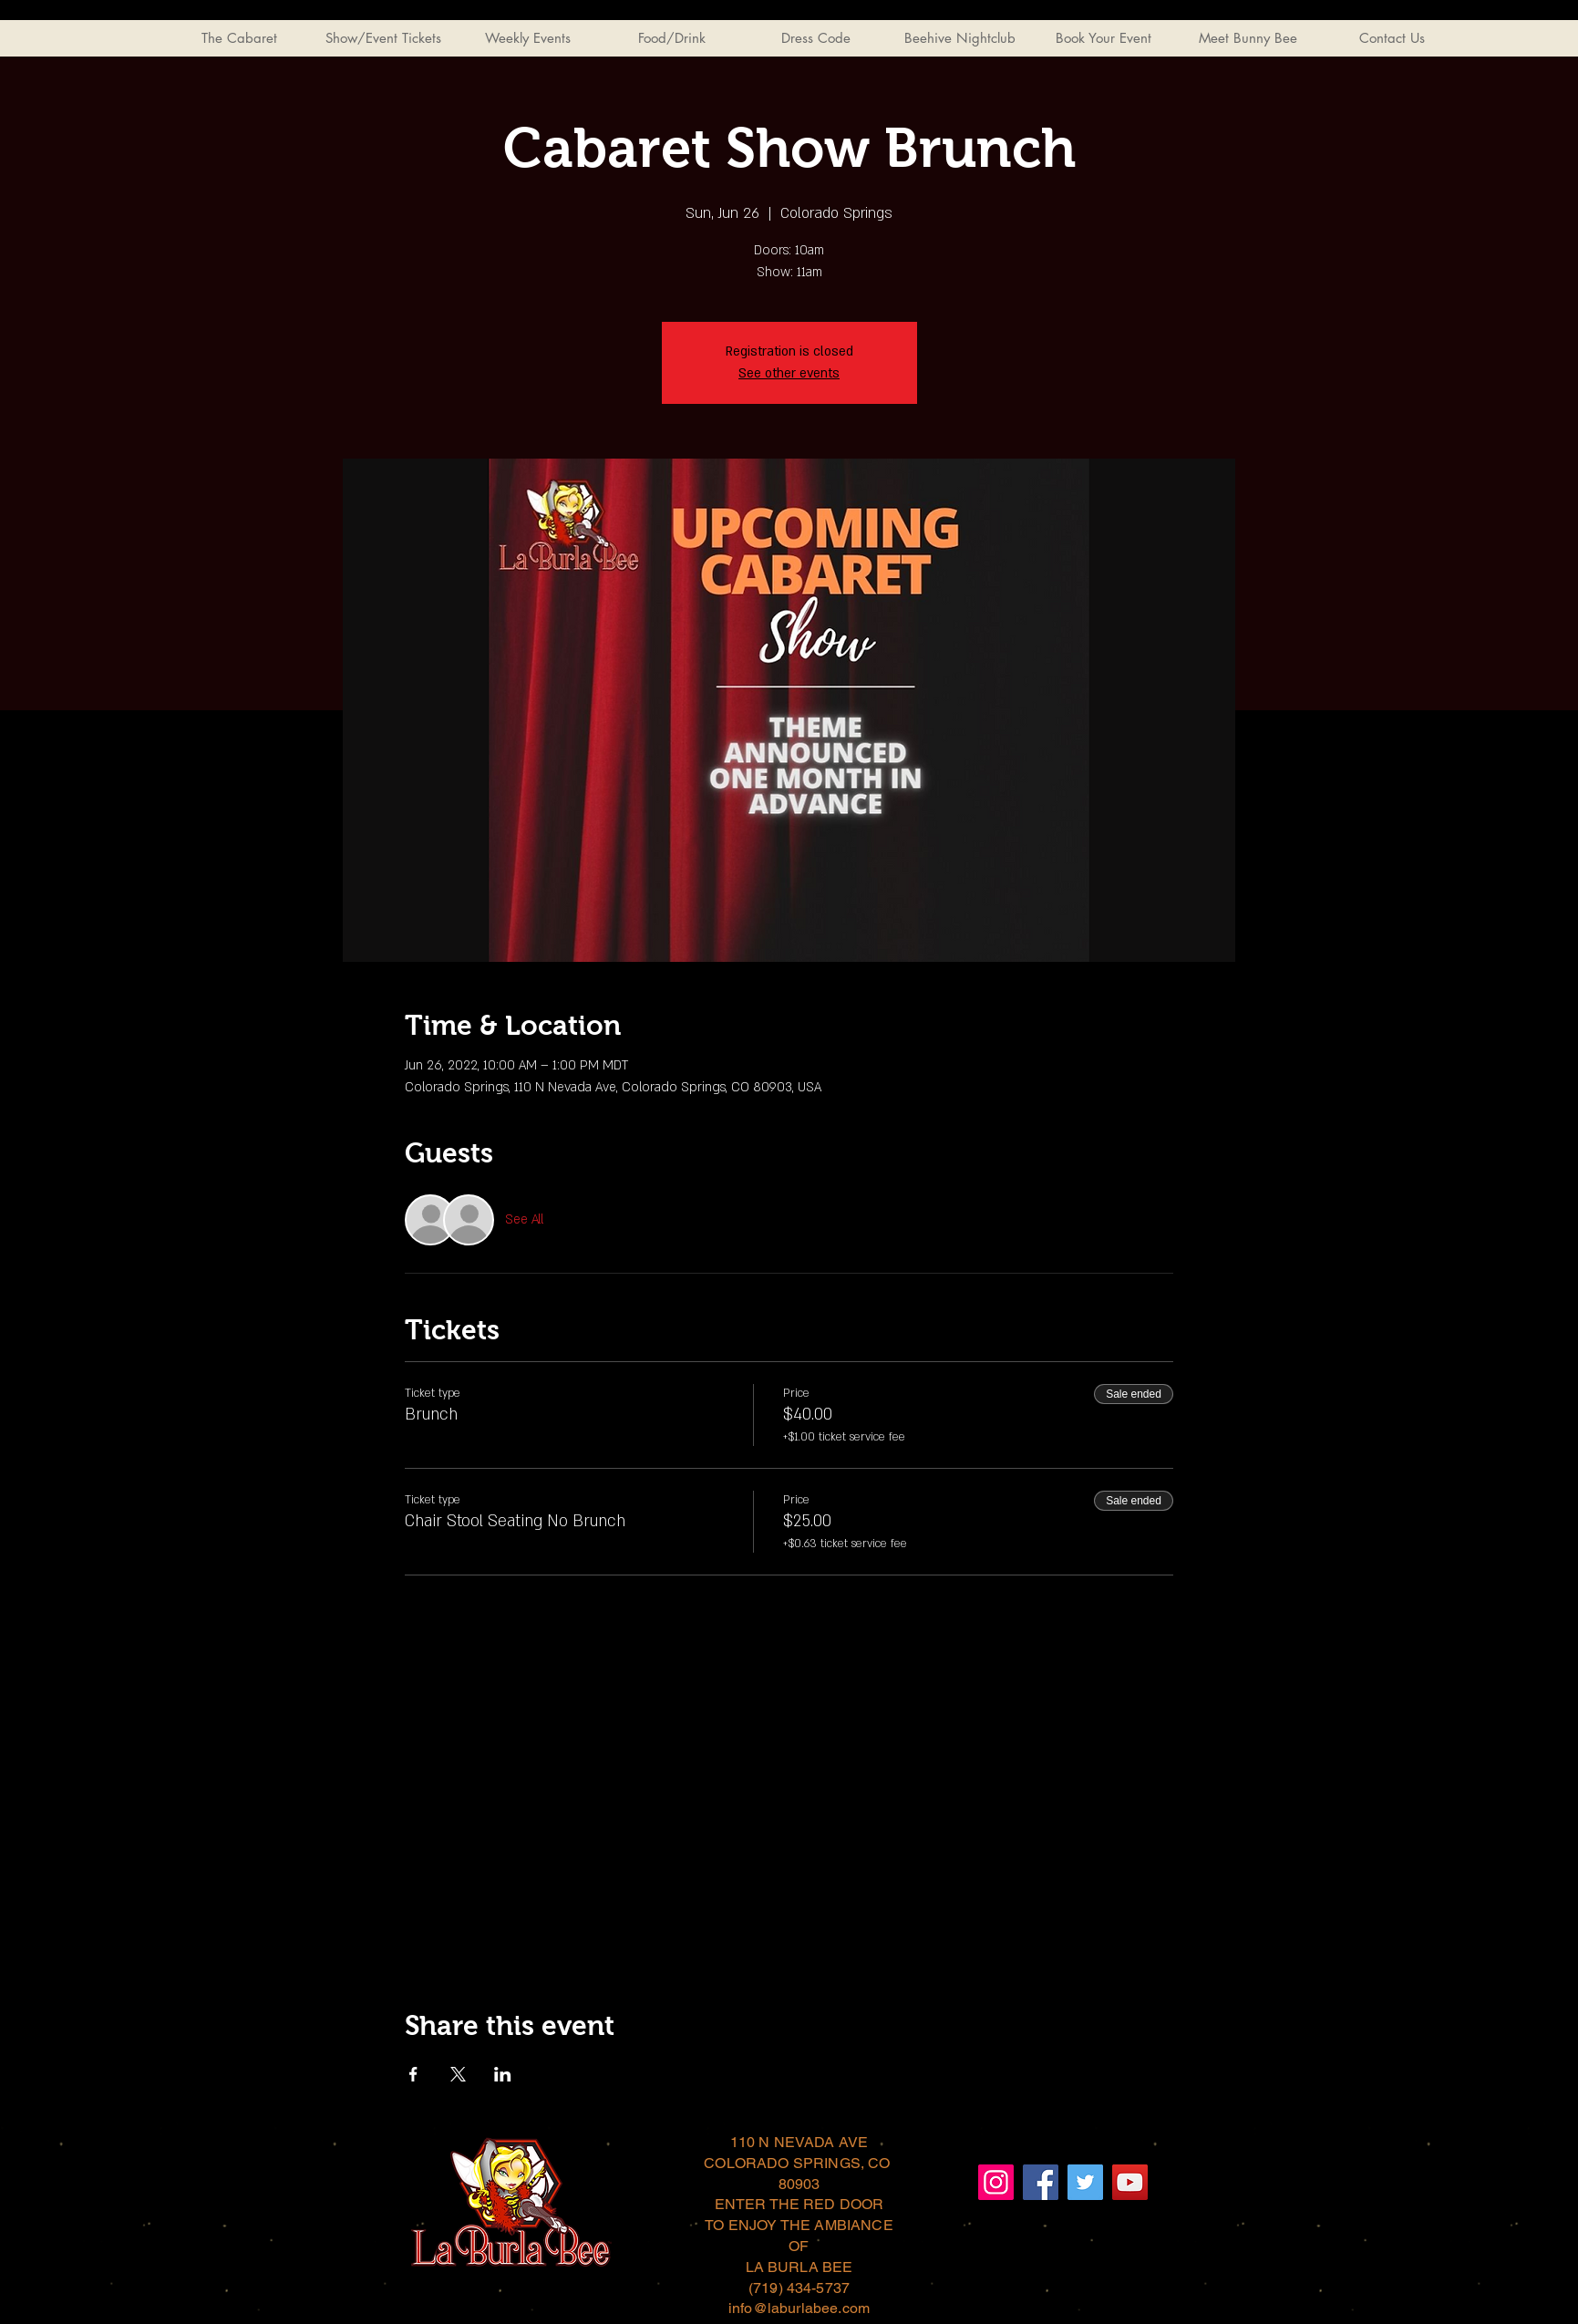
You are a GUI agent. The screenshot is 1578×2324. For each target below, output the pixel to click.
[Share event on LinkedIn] (502, 2074)
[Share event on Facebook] (413, 2074)
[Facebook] (1040, 2182)
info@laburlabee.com (799, 2308)
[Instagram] (996, 2182)
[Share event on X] (458, 2074)
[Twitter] (1085, 2182)
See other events (789, 373)
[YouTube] (1130, 2182)
